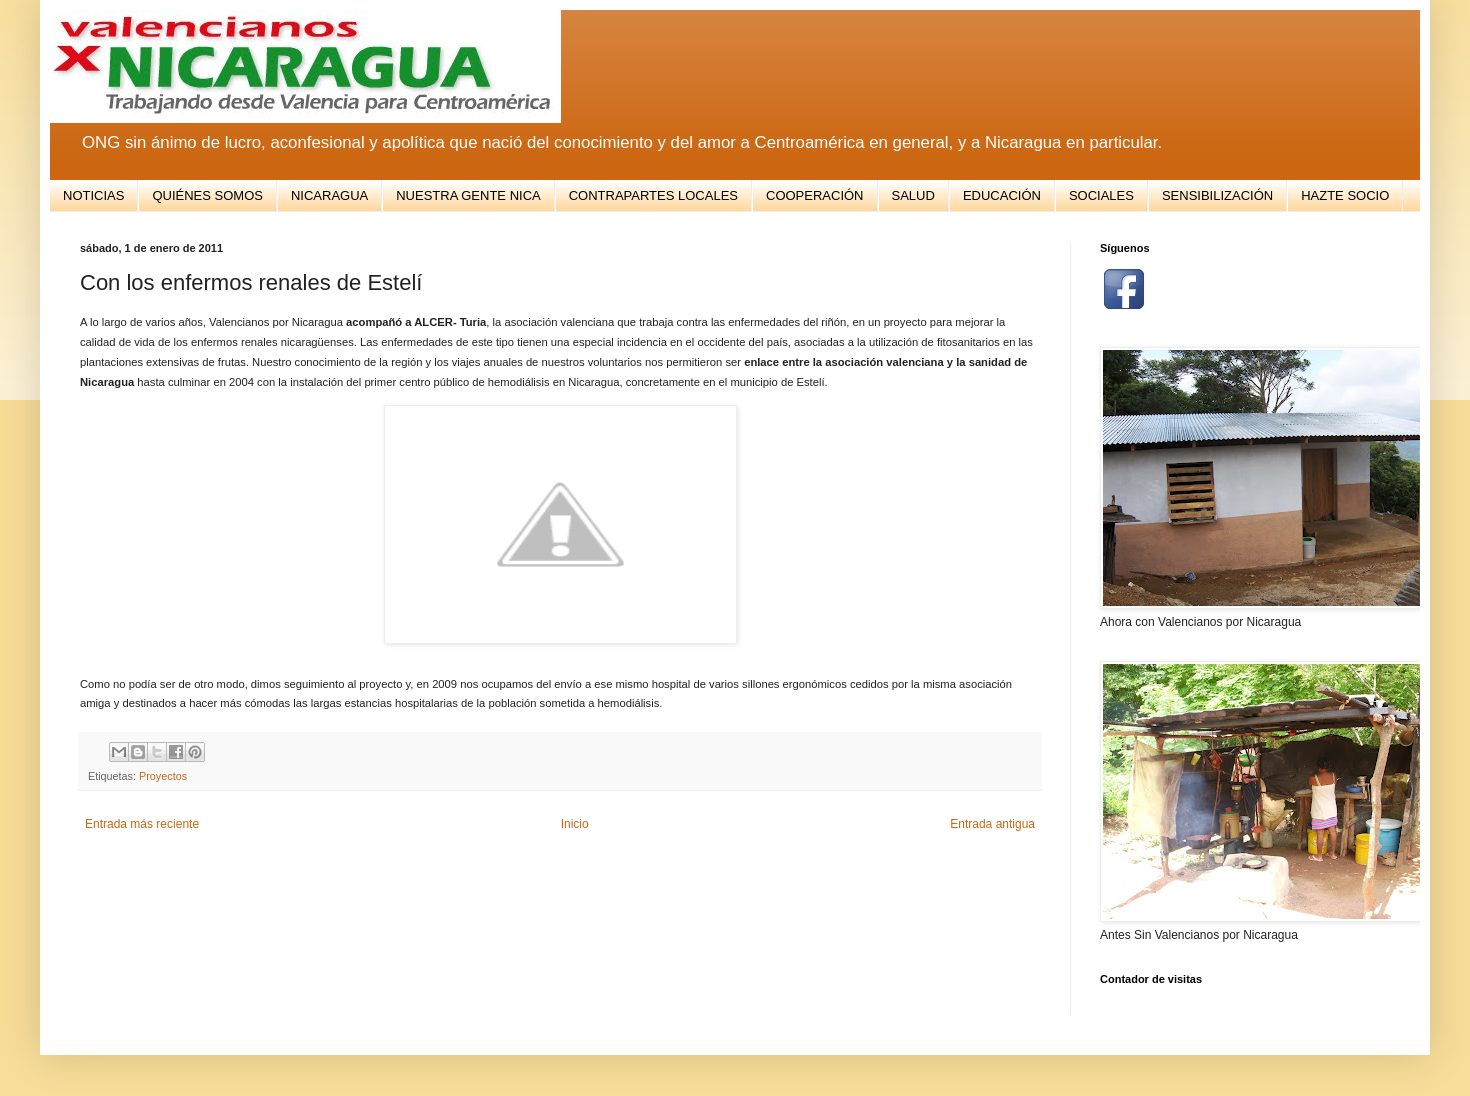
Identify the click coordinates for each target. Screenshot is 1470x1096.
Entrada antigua (992, 824)
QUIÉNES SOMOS (207, 195)
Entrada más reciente (142, 824)
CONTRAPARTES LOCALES (653, 195)
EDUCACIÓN (1002, 195)
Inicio (575, 824)
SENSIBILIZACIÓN (1217, 195)
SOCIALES (1101, 195)
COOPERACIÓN (815, 195)
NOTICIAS (93, 195)
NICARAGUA (329, 195)
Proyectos (163, 776)
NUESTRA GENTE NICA (468, 195)
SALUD (913, 195)
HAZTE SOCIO (1345, 195)
